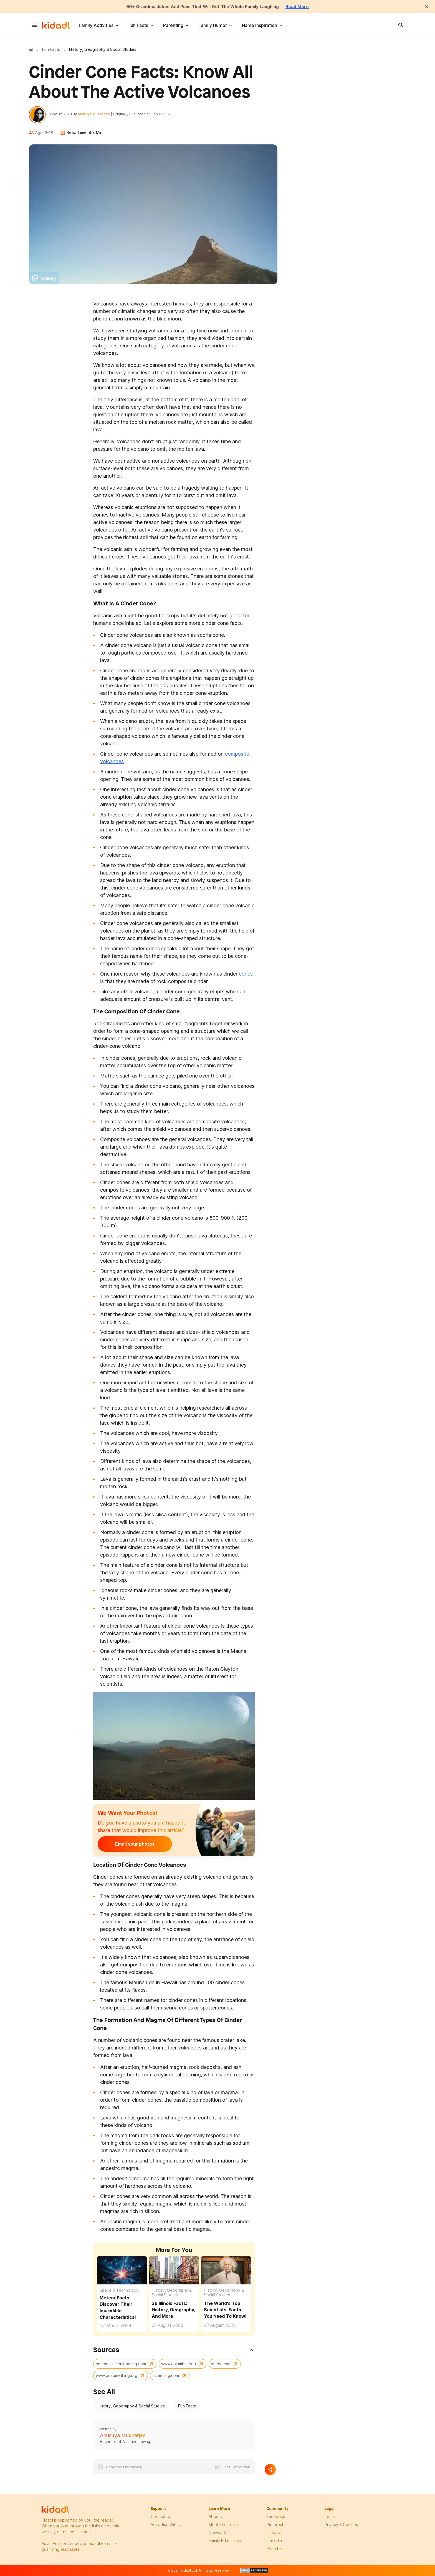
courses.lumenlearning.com (121, 2364)
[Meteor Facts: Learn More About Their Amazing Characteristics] (122, 2270)
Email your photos (132, 1844)
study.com (220, 2364)
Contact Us (161, 2517)
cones (246, 974)
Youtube (274, 2549)
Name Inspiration (259, 25)
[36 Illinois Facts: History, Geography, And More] (174, 2271)
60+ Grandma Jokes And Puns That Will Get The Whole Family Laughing (202, 6)
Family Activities (96, 25)
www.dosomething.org (116, 2376)
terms (330, 2517)
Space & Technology (119, 2290)
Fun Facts (138, 25)
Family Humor (212, 25)
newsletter (219, 2533)
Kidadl (32, 49)
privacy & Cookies (341, 2525)
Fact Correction (236, 2467)
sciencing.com (166, 2376)
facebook (276, 2517)
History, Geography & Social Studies (172, 2293)
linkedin (274, 2541)
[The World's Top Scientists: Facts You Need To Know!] (226, 2271)
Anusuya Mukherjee (95, 114)
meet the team (223, 2525)
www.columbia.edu (178, 2364)
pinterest (275, 2525)
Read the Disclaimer (123, 2467)
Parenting (173, 25)
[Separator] (270, 2470)
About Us (217, 2517)
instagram (275, 2533)
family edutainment (226, 2541)
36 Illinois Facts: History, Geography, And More (173, 2310)
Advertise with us (167, 2525)
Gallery (48, 279)
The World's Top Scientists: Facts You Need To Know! (225, 2310)
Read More (300, 6)
